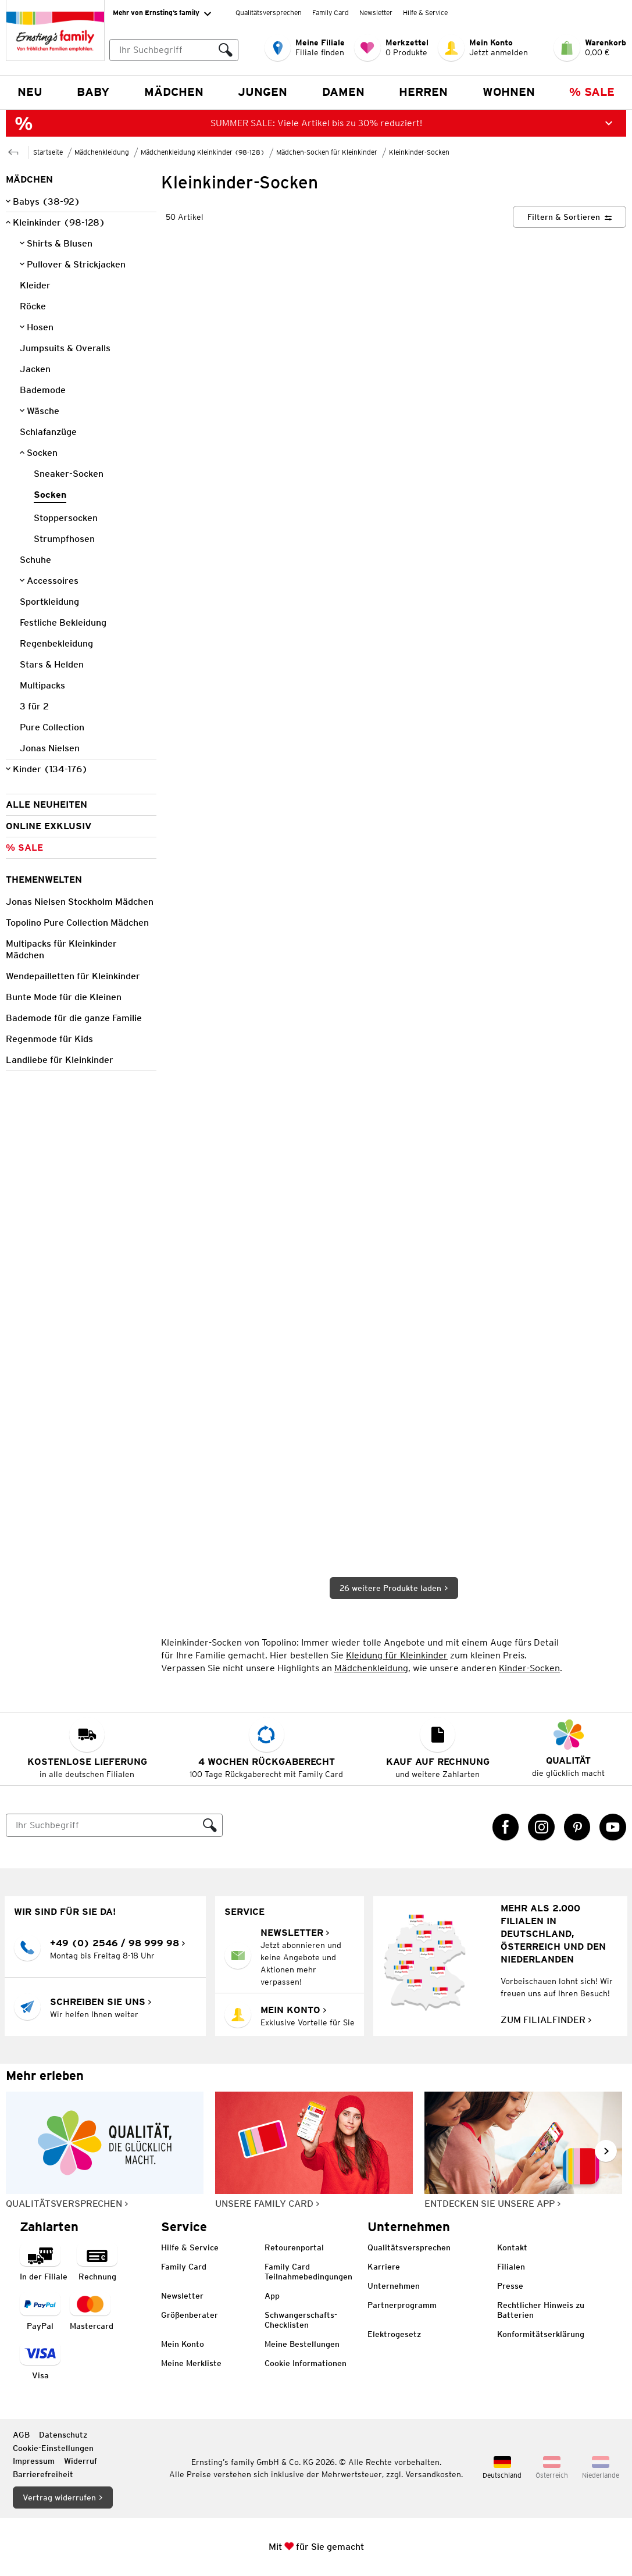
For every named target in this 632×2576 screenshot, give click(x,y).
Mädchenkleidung (371, 1668)
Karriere (383, 2266)
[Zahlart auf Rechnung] (97, 2263)
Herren (423, 92)
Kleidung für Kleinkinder (397, 1655)
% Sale (592, 92)
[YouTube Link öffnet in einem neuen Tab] (612, 1827)
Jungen (262, 92)
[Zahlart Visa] (40, 2362)
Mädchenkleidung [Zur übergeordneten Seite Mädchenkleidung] (101, 152)
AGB (21, 2434)
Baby (93, 92)
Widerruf (80, 2461)
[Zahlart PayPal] (40, 2312)
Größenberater (189, 2315)
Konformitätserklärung (540, 2334)
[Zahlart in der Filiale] (43, 2263)
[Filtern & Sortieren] (569, 217)
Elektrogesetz (394, 2334)
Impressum (34, 2461)
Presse (510, 2285)
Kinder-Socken (529, 1668)
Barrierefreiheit (43, 2474)
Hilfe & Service (425, 12)
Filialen (511, 2266)
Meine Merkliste (191, 2363)
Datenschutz (63, 2434)
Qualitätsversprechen (268, 12)
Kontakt (512, 2247)
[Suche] (102, 1825)
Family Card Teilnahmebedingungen (308, 2271)
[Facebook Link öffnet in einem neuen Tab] (505, 1827)
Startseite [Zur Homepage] (48, 152)
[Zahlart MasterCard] (91, 2312)
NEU (29, 92)
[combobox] (174, 50)
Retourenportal (294, 2247)
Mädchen (173, 92)
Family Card (330, 12)
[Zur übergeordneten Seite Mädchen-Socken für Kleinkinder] (13, 151)
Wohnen (509, 92)
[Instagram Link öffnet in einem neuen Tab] (541, 1827)
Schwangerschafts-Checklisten (301, 2319)
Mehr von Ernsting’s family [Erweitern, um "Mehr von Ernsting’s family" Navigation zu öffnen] (162, 13)
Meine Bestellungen (302, 2344)
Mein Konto (182, 2344)
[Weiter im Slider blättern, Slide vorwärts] (606, 2151)
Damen (343, 92)
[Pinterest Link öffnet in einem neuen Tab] (577, 1827)
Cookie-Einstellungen (53, 2448)
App (272, 2295)
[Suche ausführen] (225, 50)
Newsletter (375, 12)
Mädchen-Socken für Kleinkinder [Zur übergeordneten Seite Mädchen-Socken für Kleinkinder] (326, 152)
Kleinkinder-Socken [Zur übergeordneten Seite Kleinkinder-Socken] (419, 152)
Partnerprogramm (402, 2305)
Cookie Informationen (306, 2363)
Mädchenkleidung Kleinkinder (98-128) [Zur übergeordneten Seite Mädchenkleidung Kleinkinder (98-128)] (203, 152)
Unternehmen (393, 2285)
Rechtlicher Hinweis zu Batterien (540, 2310)
